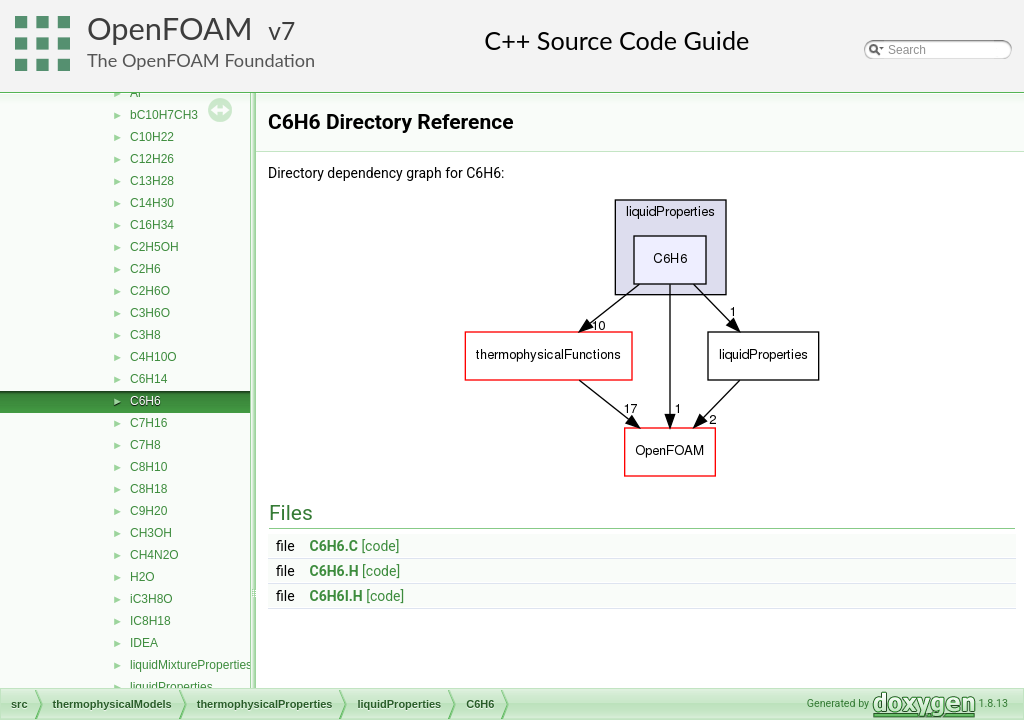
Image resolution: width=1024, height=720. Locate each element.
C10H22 (152, 137)
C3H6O (150, 313)
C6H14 (148, 379)
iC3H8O (151, 599)
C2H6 (145, 269)
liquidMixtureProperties (191, 665)
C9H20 (148, 511)
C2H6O (150, 291)
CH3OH (151, 533)
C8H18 (148, 489)
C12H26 (152, 159)
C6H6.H (334, 571)
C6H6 (145, 401)
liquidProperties (171, 687)
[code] (380, 546)
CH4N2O (154, 555)
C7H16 (148, 423)
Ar (136, 93)
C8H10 (148, 467)
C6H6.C (334, 546)
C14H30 (152, 203)
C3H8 (145, 335)
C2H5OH (154, 247)
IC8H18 (150, 621)
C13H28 (152, 181)
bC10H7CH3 (164, 115)
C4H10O (153, 357)
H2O (142, 577)
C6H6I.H (336, 596)
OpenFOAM (170, 28)
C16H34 (152, 225)
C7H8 (145, 445)
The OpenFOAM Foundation (201, 60)
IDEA (144, 643)
